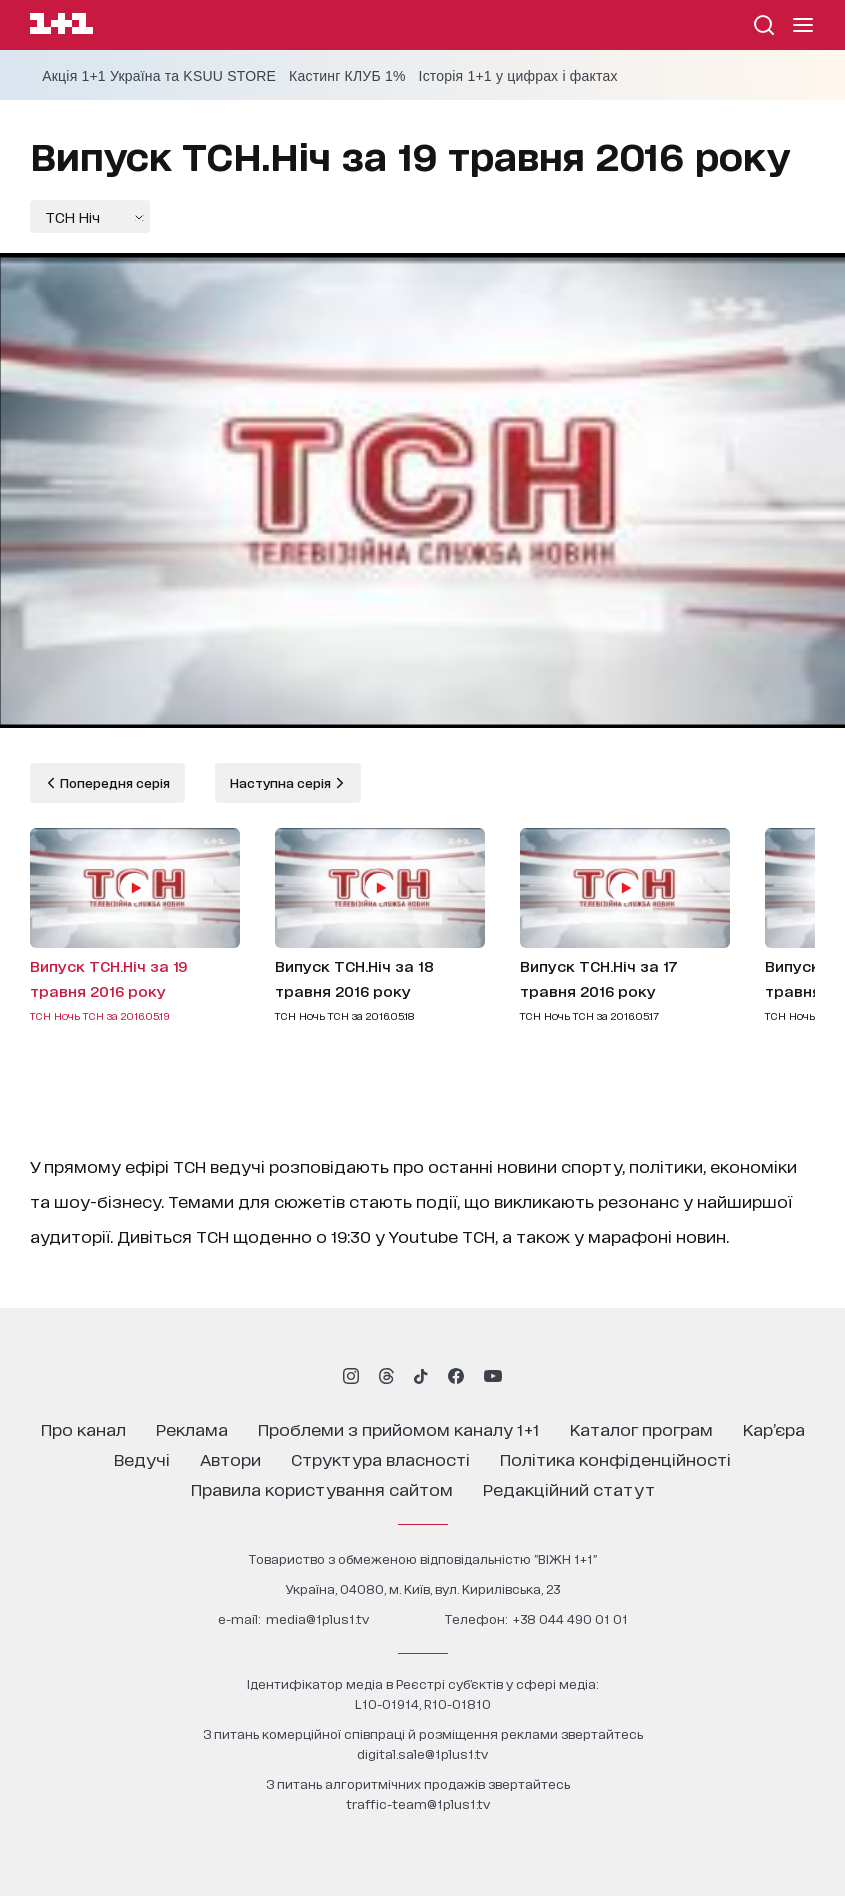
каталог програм (641, 1428)
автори (230, 1458)
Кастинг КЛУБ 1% (347, 76)
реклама (192, 1428)
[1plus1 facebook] (456, 1376)
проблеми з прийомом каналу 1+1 (399, 1428)
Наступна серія (282, 782)
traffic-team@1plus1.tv (418, 1803)
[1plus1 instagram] (351, 1376)
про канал (83, 1428)
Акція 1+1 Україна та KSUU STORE (159, 76)
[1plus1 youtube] (493, 1376)
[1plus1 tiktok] (421, 1376)
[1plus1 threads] (386, 1376)
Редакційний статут (569, 1488)
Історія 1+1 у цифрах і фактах (518, 76)
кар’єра (774, 1428)
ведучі (142, 1458)
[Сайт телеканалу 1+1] (61, 26)
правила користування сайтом (322, 1488)
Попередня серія (113, 782)
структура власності (380, 1458)
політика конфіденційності (615, 1458)
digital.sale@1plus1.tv (422, 1753)
